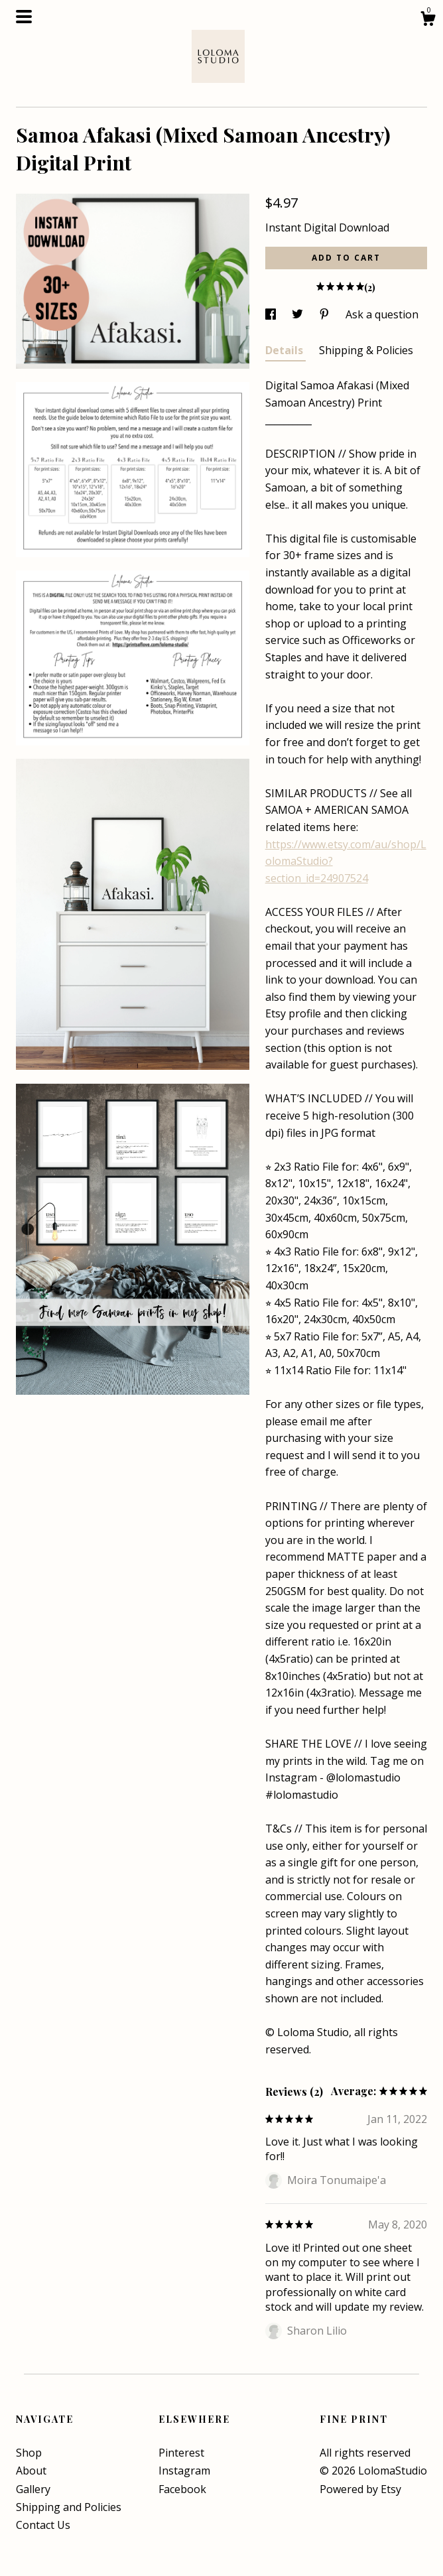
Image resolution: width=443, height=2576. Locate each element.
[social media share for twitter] (299, 314)
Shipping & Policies (366, 350)
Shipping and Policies (68, 2507)
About (31, 2470)
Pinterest (181, 2452)
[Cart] (427, 20)
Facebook (182, 2489)
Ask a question (382, 314)
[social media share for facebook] (272, 314)
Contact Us (43, 2525)
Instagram (184, 2470)
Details (285, 350)
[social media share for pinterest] (325, 314)
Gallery (33, 2489)
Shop (29, 2452)
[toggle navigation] (24, 16)
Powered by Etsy (360, 2489)
